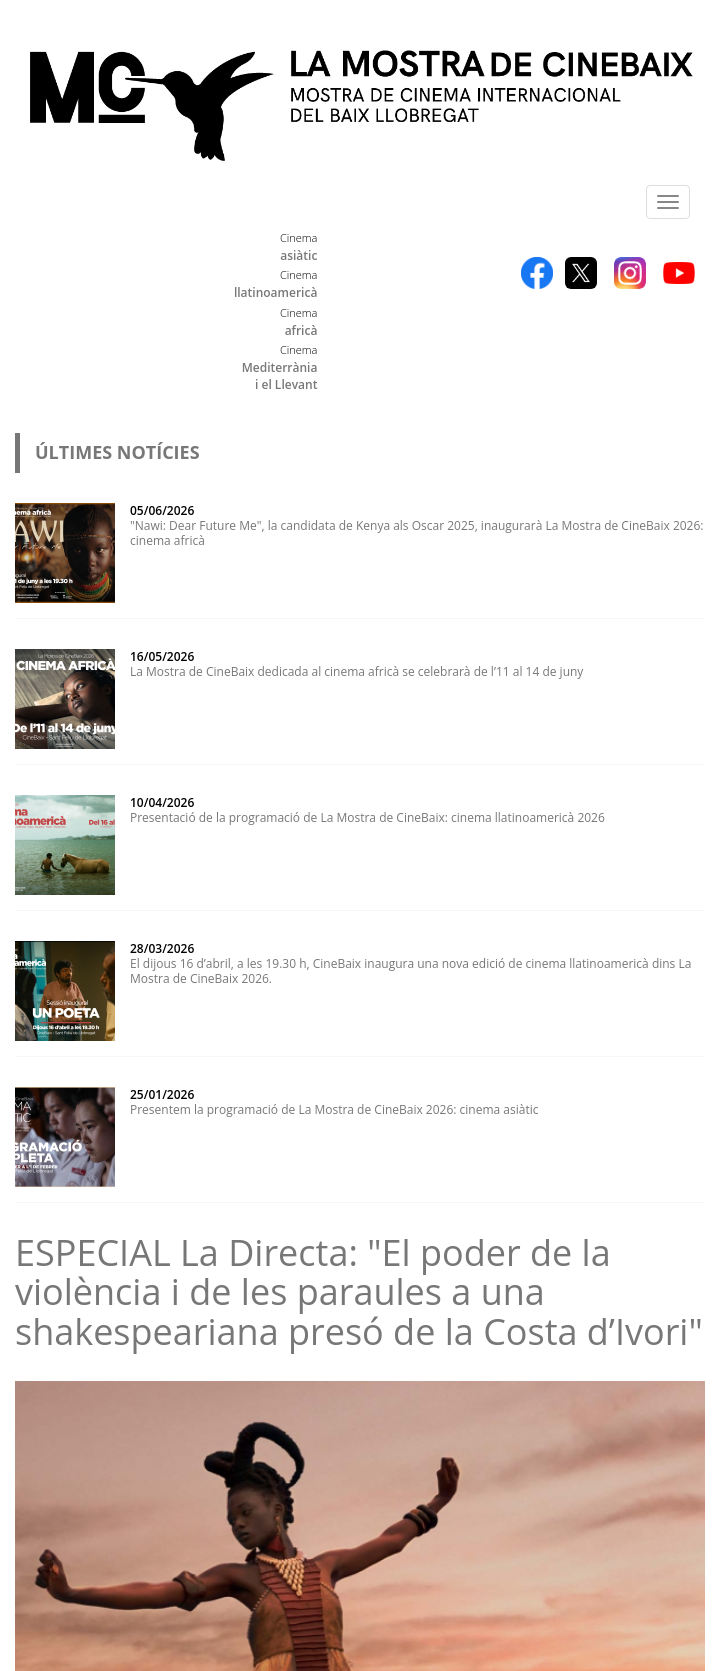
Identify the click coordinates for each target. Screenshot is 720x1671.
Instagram (630, 273)
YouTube (679, 273)
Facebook (537, 273)
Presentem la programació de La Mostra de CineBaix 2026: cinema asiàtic (334, 1109)
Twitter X (581, 273)
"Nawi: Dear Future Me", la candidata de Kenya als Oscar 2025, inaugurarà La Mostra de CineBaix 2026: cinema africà (417, 533)
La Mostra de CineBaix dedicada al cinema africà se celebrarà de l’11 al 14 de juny (356, 671)
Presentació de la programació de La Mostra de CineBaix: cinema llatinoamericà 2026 (367, 817)
